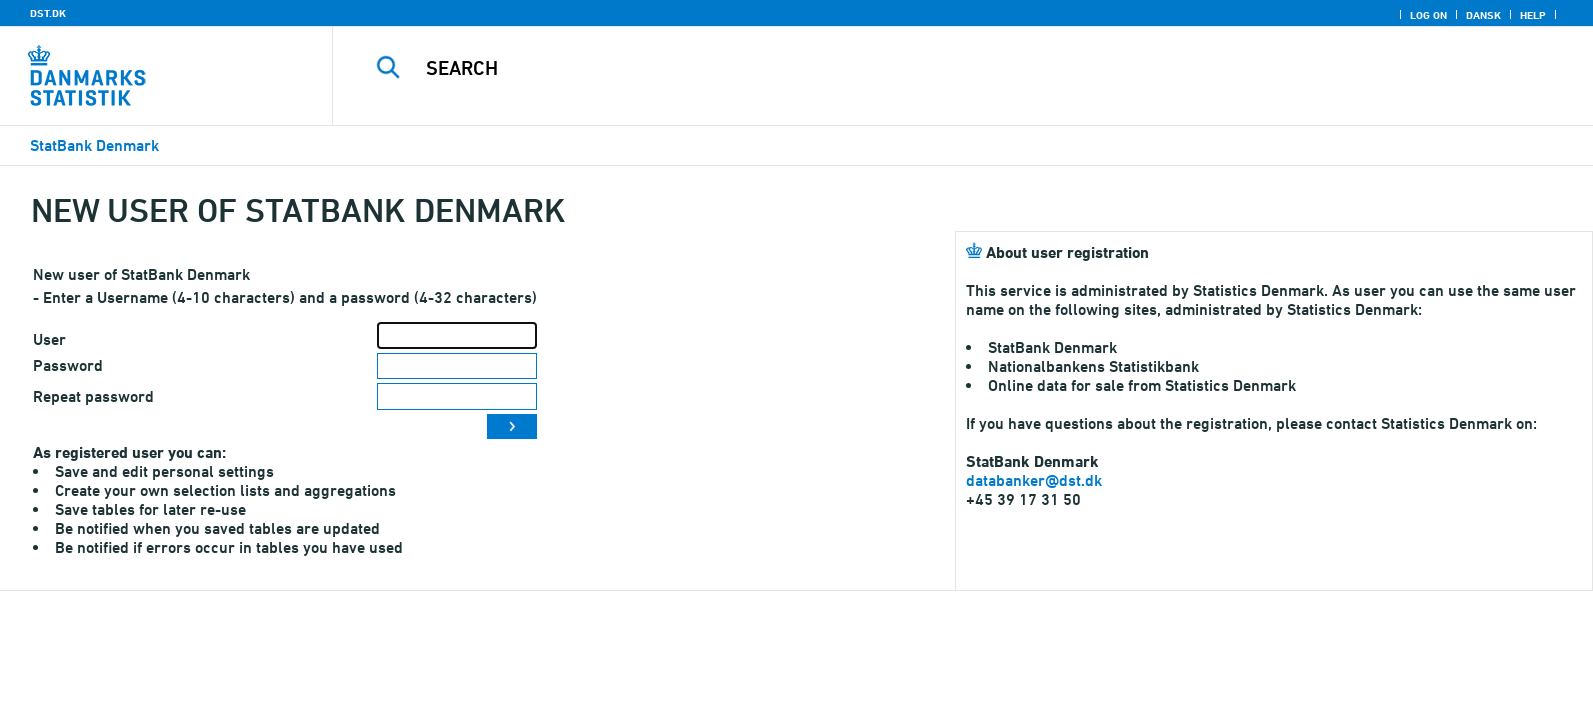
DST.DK (48, 13)
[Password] (457, 366)
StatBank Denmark (94, 145)
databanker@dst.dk (1034, 480)
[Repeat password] (457, 396)
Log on (1428, 15)
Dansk (1483, 15)
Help (1533, 15)
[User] (457, 335)
